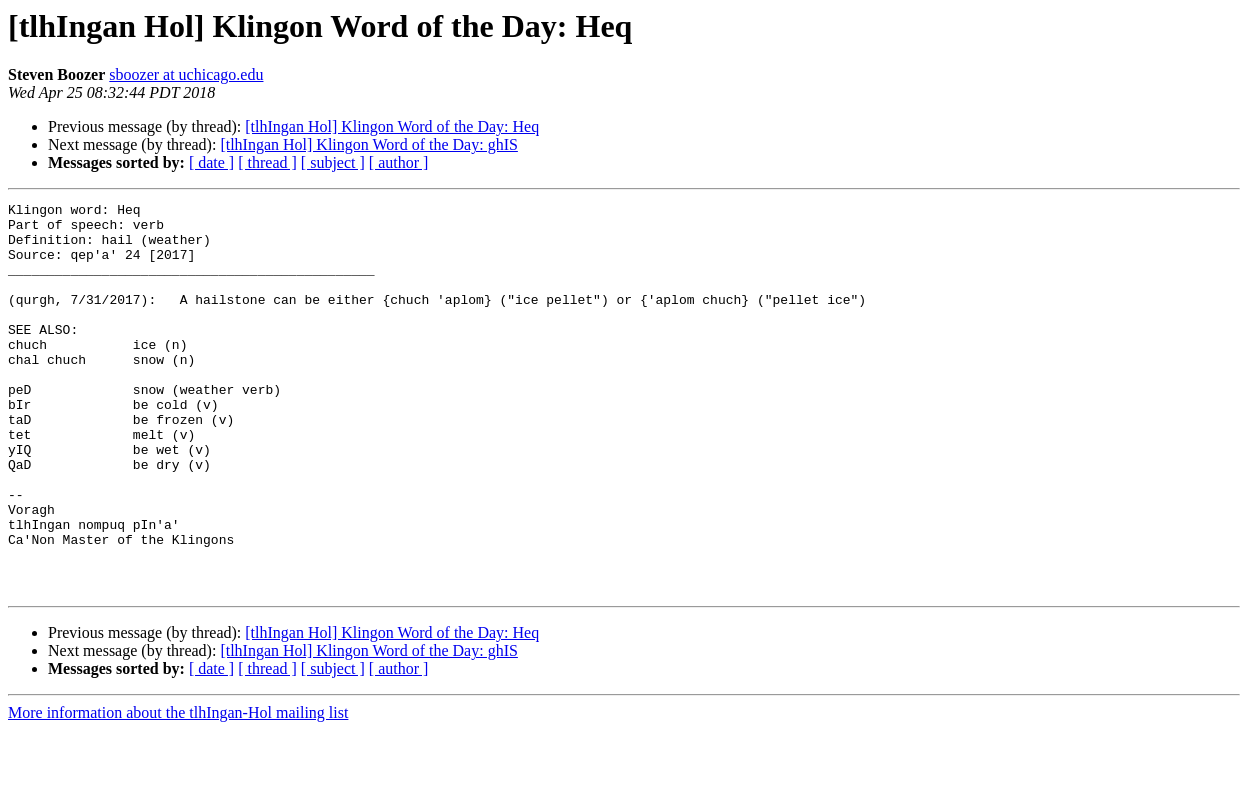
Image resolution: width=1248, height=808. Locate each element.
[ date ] (211, 162)
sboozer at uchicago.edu (186, 74)
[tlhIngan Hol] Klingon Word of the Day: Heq (392, 126)
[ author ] (399, 162)
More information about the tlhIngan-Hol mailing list (178, 790)
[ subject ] (333, 162)
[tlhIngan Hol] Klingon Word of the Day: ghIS (368, 144)
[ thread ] (267, 162)
